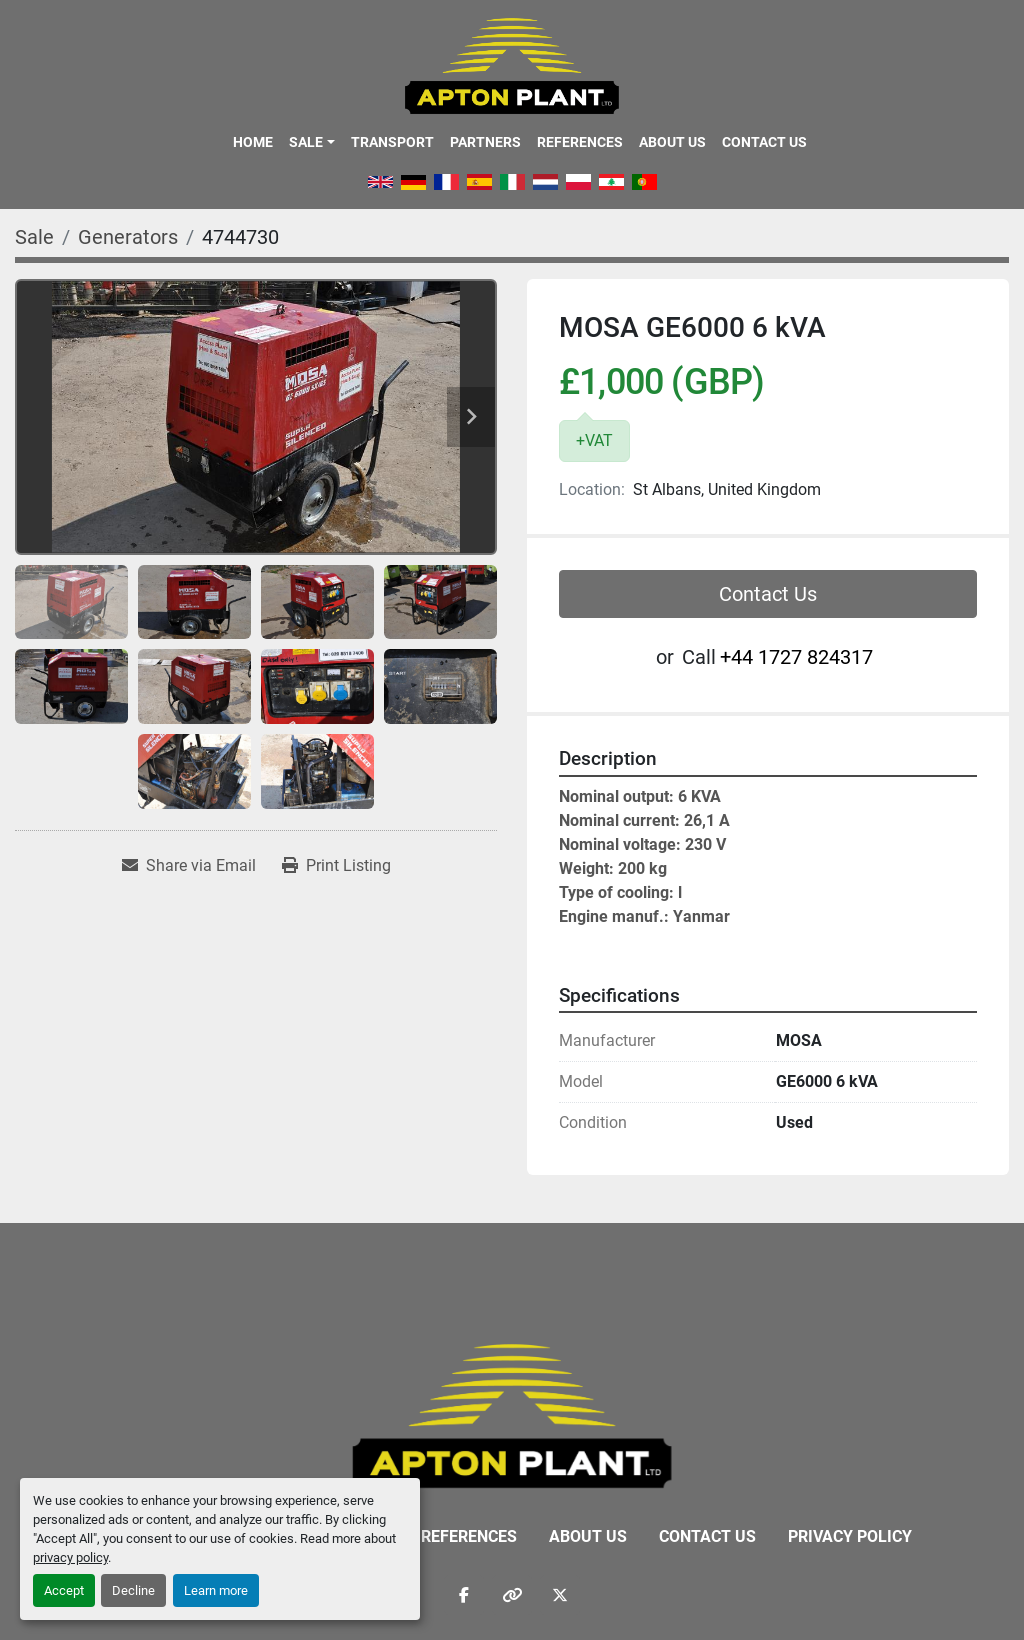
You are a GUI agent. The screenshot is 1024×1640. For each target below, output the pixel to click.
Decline (133, 1590)
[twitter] (560, 1595)
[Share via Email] (189, 866)
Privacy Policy (850, 1536)
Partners (485, 142)
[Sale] (34, 237)
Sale (306, 142)
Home (253, 142)
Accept (64, 1590)
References (580, 142)
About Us (672, 142)
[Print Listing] (336, 866)
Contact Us (764, 142)
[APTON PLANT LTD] (512, 1414)
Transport (392, 142)
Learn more (216, 1590)
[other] (512, 1595)
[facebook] (464, 1595)
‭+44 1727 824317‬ (796, 657)
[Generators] (128, 237)
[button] (311, 142)
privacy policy (70, 1557)
